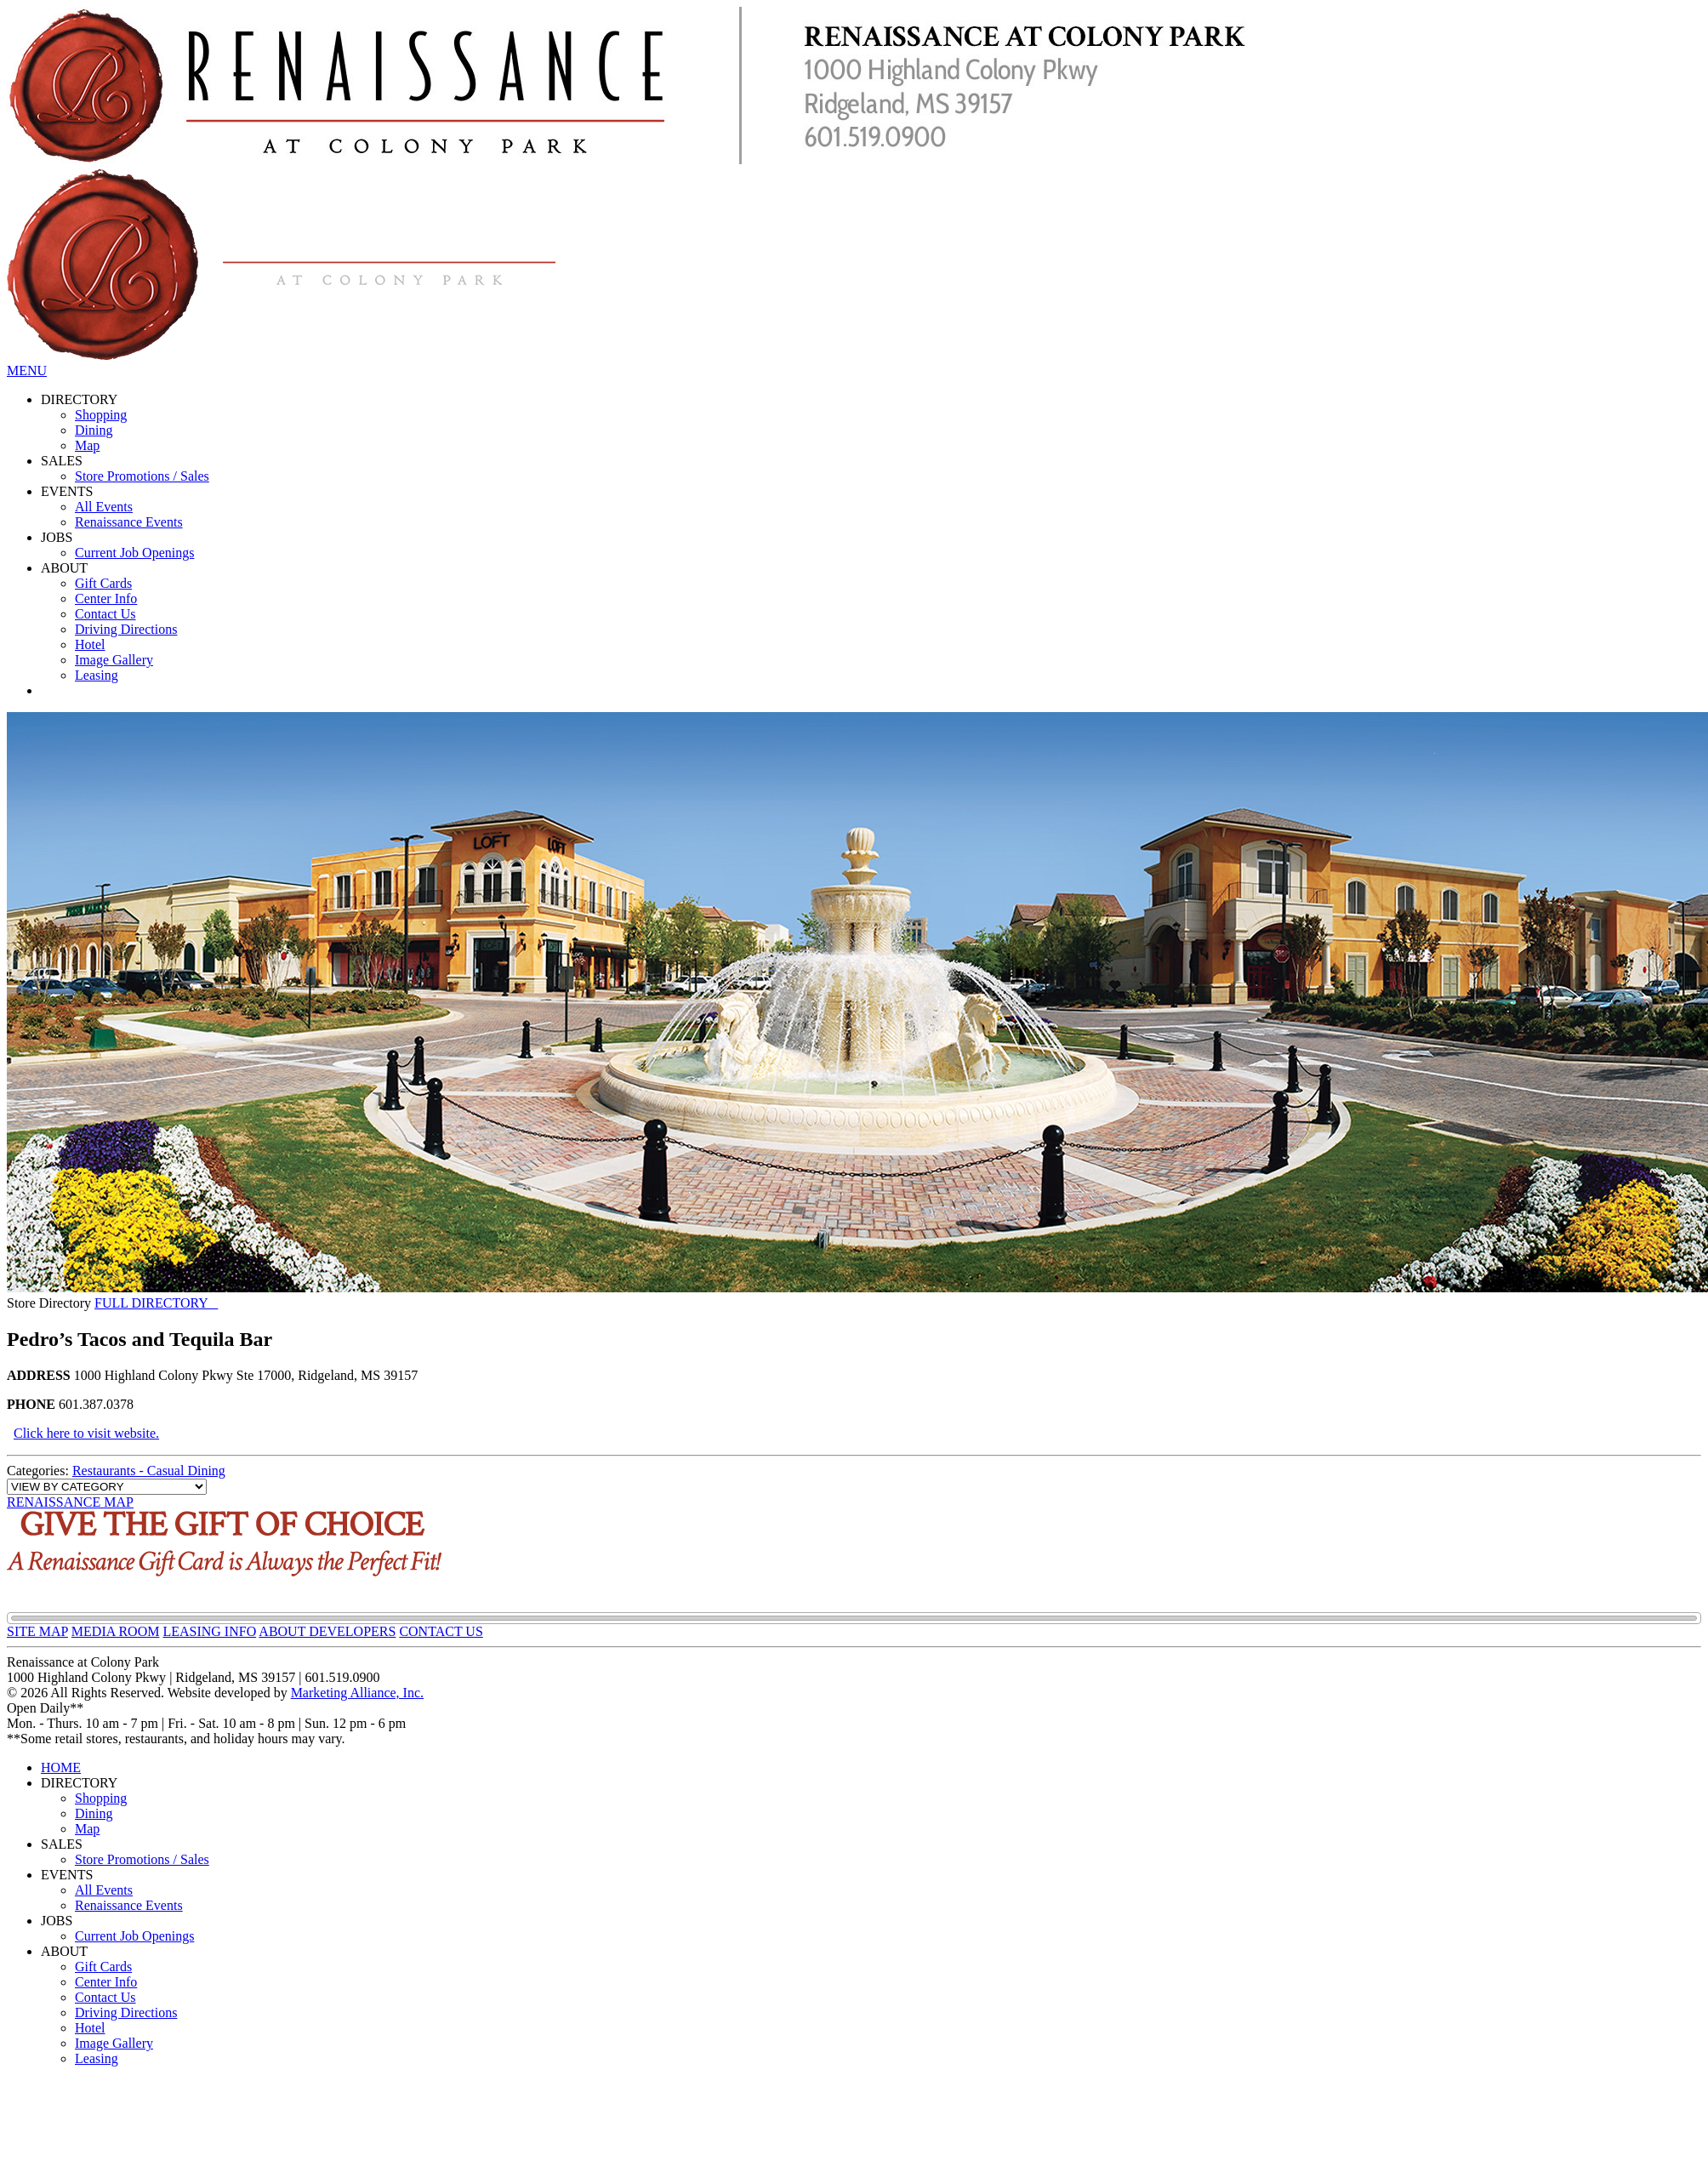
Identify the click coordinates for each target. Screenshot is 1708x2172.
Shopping (101, 415)
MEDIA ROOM (115, 1631)
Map (87, 445)
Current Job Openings (134, 552)
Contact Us (105, 614)
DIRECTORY (79, 399)
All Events (104, 506)
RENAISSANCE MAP (70, 1502)
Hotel (90, 644)
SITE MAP (37, 1631)
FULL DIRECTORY (156, 1303)
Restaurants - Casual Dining (148, 1470)
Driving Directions (126, 629)
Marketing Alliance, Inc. (357, 1692)
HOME (61, 1767)
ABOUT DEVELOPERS (327, 1631)
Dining (93, 430)
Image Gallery (114, 660)
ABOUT (64, 568)
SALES (62, 460)
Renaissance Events (129, 522)
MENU (27, 370)
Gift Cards (103, 583)
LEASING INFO (209, 1631)
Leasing (96, 675)
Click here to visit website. (86, 1433)
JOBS (56, 537)
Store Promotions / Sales (142, 476)
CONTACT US (440, 1631)
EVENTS (67, 491)
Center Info (106, 598)
